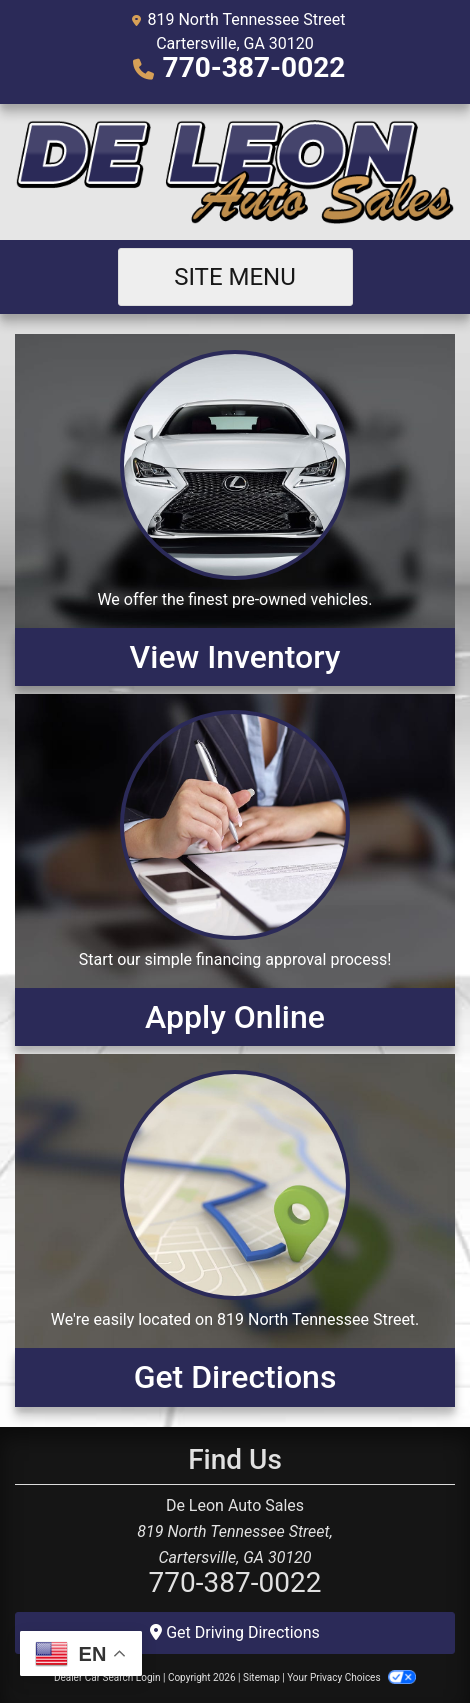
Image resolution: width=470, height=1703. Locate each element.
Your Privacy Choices (351, 1677)
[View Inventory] (235, 510)
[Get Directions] (235, 1230)
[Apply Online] (235, 870)
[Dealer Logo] (235, 172)
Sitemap (261, 1677)
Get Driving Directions (235, 1632)
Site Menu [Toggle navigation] (235, 277)
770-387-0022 (254, 67)
